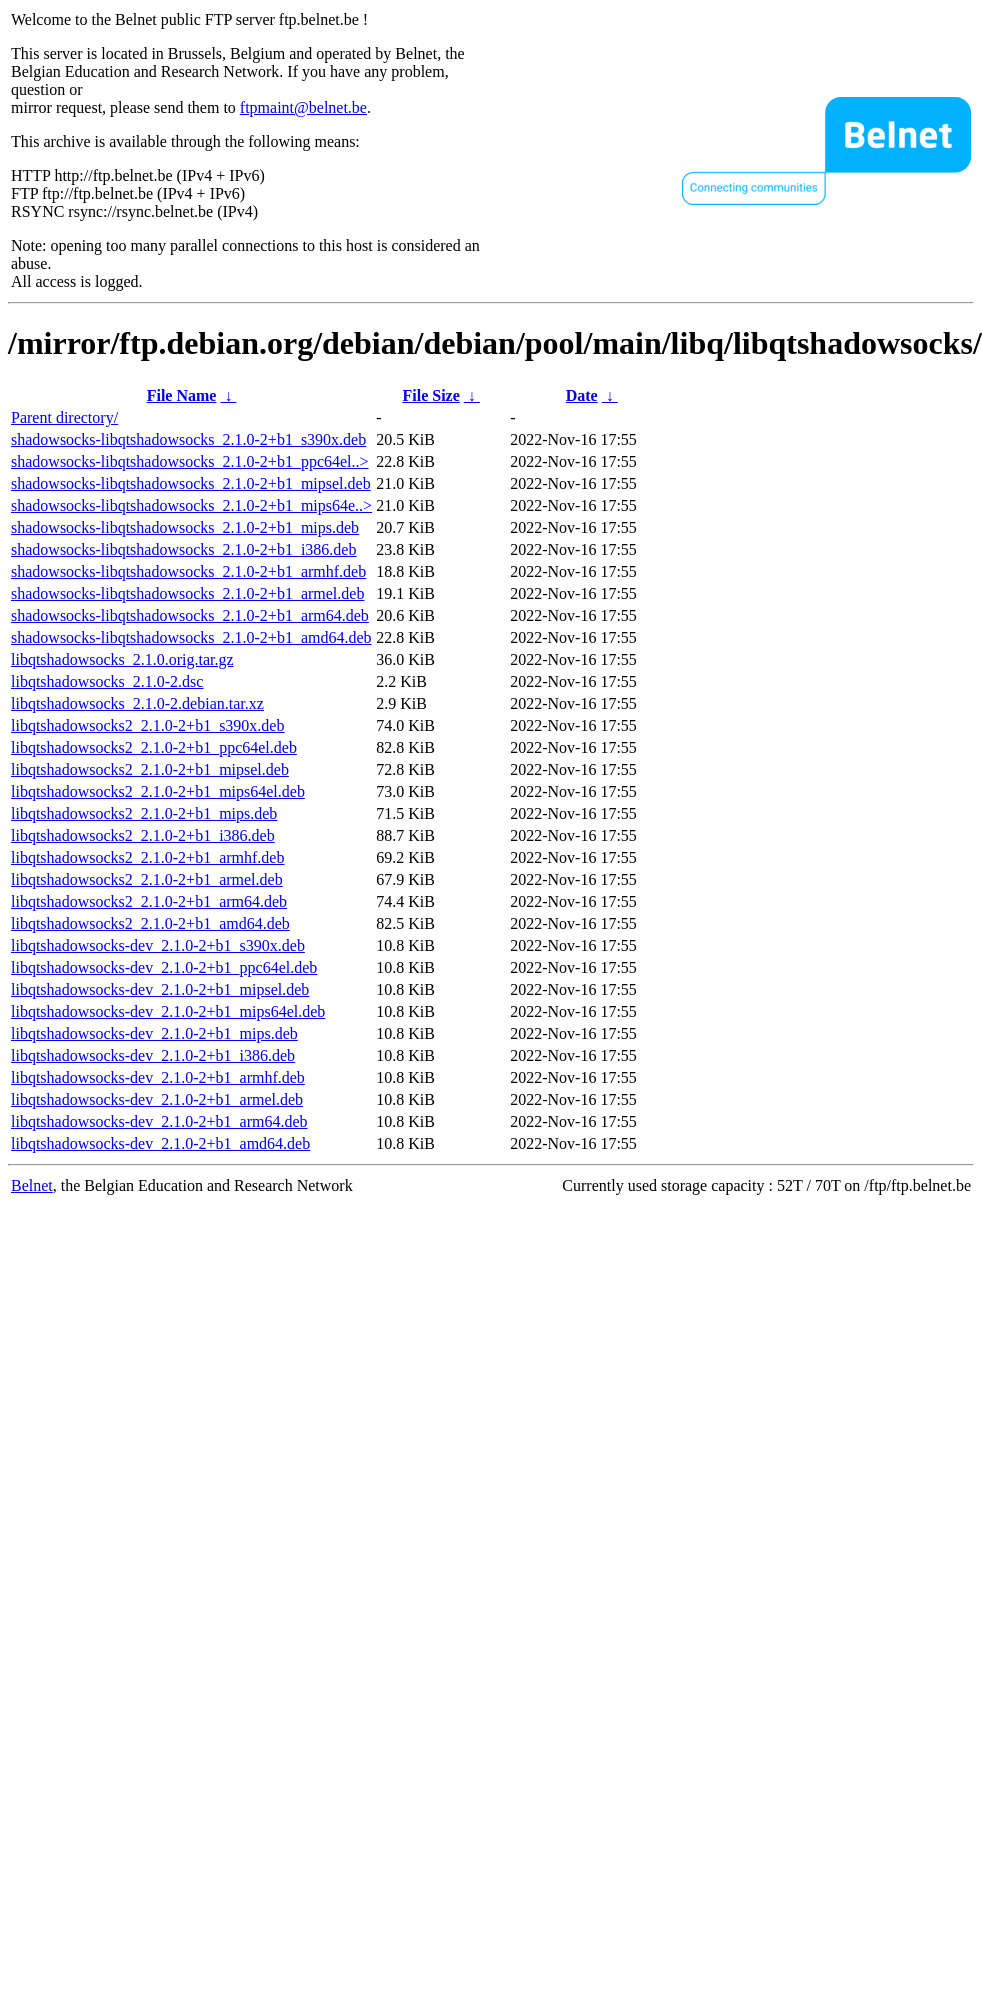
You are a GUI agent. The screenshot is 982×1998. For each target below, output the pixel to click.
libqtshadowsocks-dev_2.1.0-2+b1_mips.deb (154, 1033)
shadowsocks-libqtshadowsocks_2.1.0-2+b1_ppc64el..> (190, 461)
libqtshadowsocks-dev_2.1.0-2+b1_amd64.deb (160, 1143)
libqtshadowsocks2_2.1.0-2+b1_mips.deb (144, 813)
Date (582, 395)
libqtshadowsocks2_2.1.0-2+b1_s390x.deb (147, 725)
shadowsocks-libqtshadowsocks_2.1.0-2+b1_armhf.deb (188, 571)
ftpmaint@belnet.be (303, 107)
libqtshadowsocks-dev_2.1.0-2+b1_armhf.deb (158, 1077)
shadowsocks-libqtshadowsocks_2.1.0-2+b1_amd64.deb (191, 637)
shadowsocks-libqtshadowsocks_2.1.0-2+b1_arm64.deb (190, 615)
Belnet (32, 1185)
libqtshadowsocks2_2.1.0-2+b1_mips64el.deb (158, 791)
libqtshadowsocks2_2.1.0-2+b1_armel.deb (147, 879)
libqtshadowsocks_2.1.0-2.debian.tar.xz (137, 703)
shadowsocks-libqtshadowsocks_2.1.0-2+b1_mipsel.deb (191, 483)
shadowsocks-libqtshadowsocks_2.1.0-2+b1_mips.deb (185, 527)
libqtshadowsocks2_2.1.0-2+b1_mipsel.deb (150, 769)
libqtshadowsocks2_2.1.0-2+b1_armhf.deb (147, 857)
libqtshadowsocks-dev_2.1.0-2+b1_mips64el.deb (168, 1011)
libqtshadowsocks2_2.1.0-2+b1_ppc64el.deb (154, 747)
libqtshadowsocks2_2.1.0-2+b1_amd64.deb (150, 923)
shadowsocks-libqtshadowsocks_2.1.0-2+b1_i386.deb (183, 549)
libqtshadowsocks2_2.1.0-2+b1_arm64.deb (149, 901)
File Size (430, 395)
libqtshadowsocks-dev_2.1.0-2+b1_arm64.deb (159, 1121)
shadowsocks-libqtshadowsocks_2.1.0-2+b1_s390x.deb (188, 439)
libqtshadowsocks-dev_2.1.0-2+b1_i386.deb (153, 1055)
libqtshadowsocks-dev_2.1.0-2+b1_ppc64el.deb (164, 967)
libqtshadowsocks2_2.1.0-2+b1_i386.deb (143, 835)
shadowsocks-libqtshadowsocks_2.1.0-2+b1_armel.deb (187, 593)
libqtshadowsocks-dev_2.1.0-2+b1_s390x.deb (158, 945)
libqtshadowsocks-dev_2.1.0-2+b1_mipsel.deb (160, 989)
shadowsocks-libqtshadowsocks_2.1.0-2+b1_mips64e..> (191, 505)
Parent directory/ (64, 417)
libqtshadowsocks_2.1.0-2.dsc (107, 681)
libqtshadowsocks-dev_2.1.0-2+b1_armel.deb (157, 1099)
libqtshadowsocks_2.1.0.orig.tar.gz (122, 659)
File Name (182, 395)
